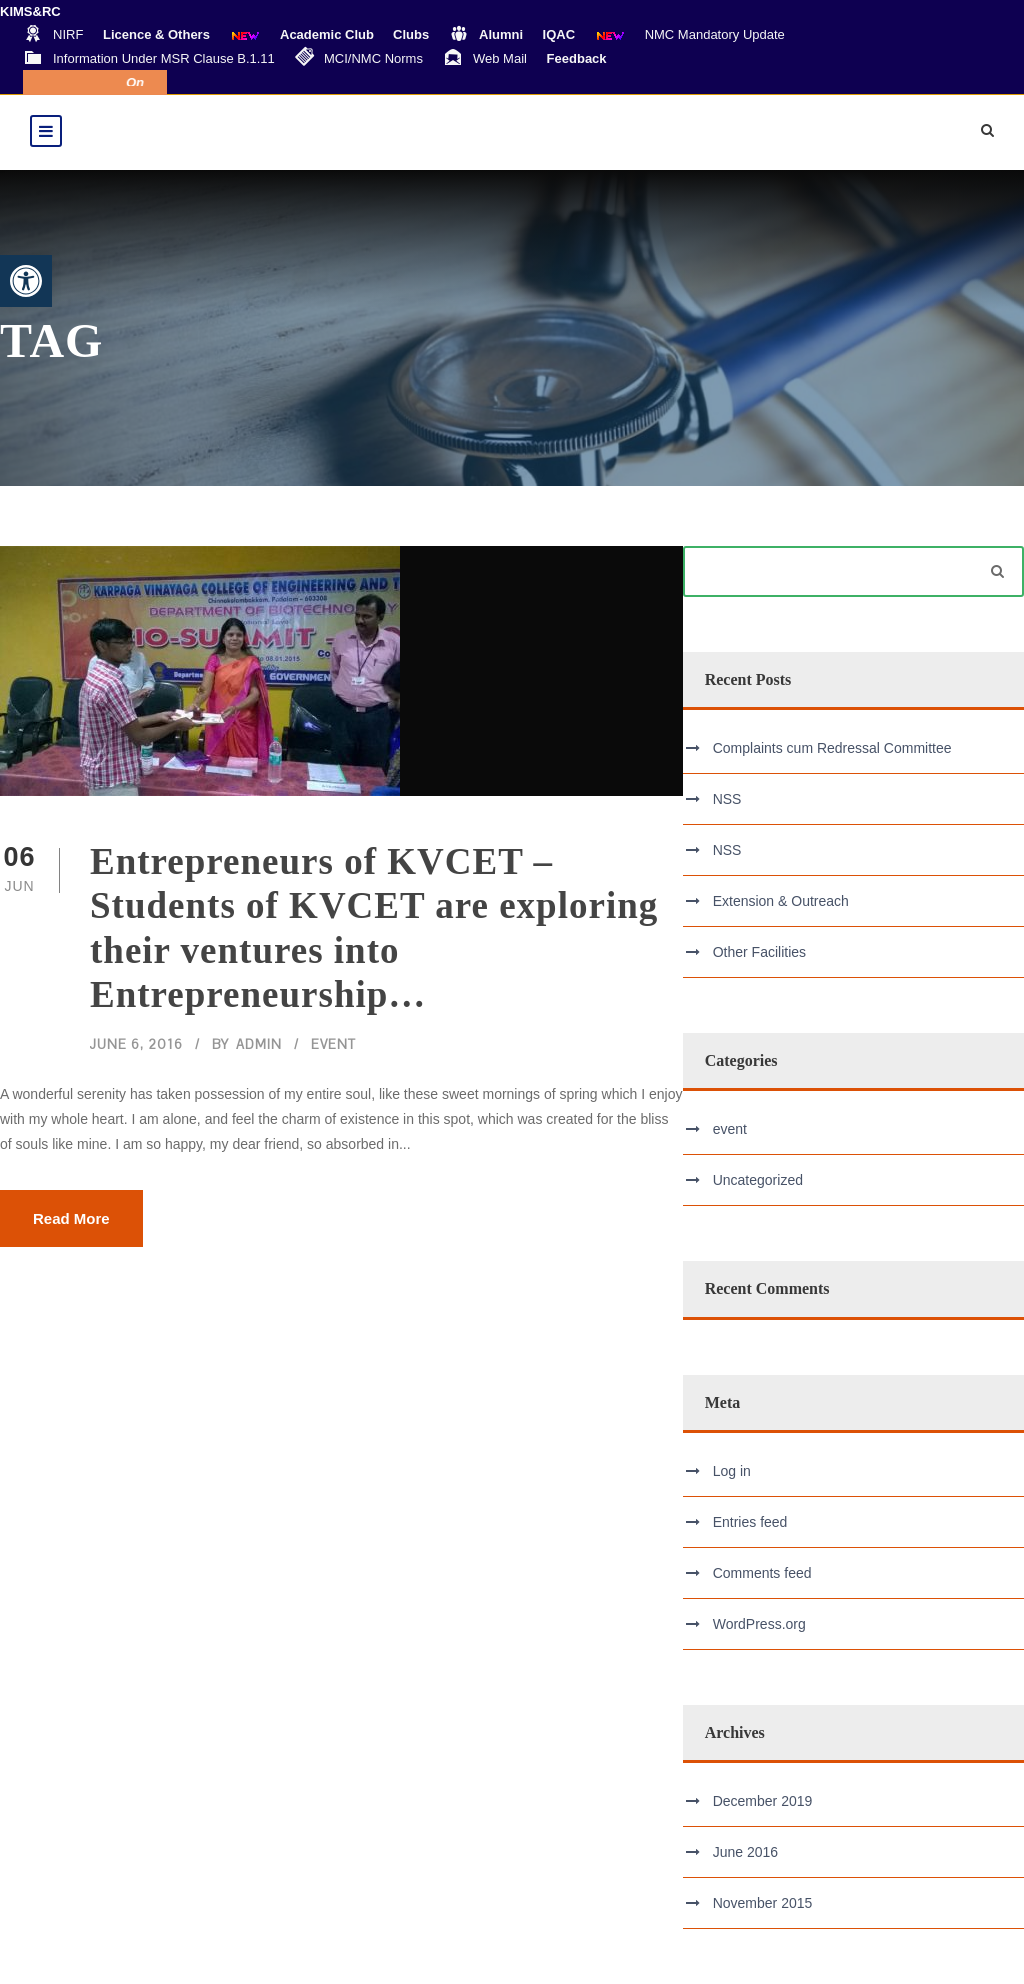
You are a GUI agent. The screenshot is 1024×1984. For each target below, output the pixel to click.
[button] (26, 281)
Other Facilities (759, 952)
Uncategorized (758, 1180)
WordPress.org (759, 1624)
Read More (71, 1218)
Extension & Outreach (781, 901)
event (333, 1044)
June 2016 (745, 1852)
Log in (732, 1471)
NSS (727, 799)
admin (259, 1044)
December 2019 (763, 1801)
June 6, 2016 (136, 1044)
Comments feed (762, 1573)
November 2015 (763, 1903)
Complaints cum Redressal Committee (832, 748)
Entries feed (750, 1522)
